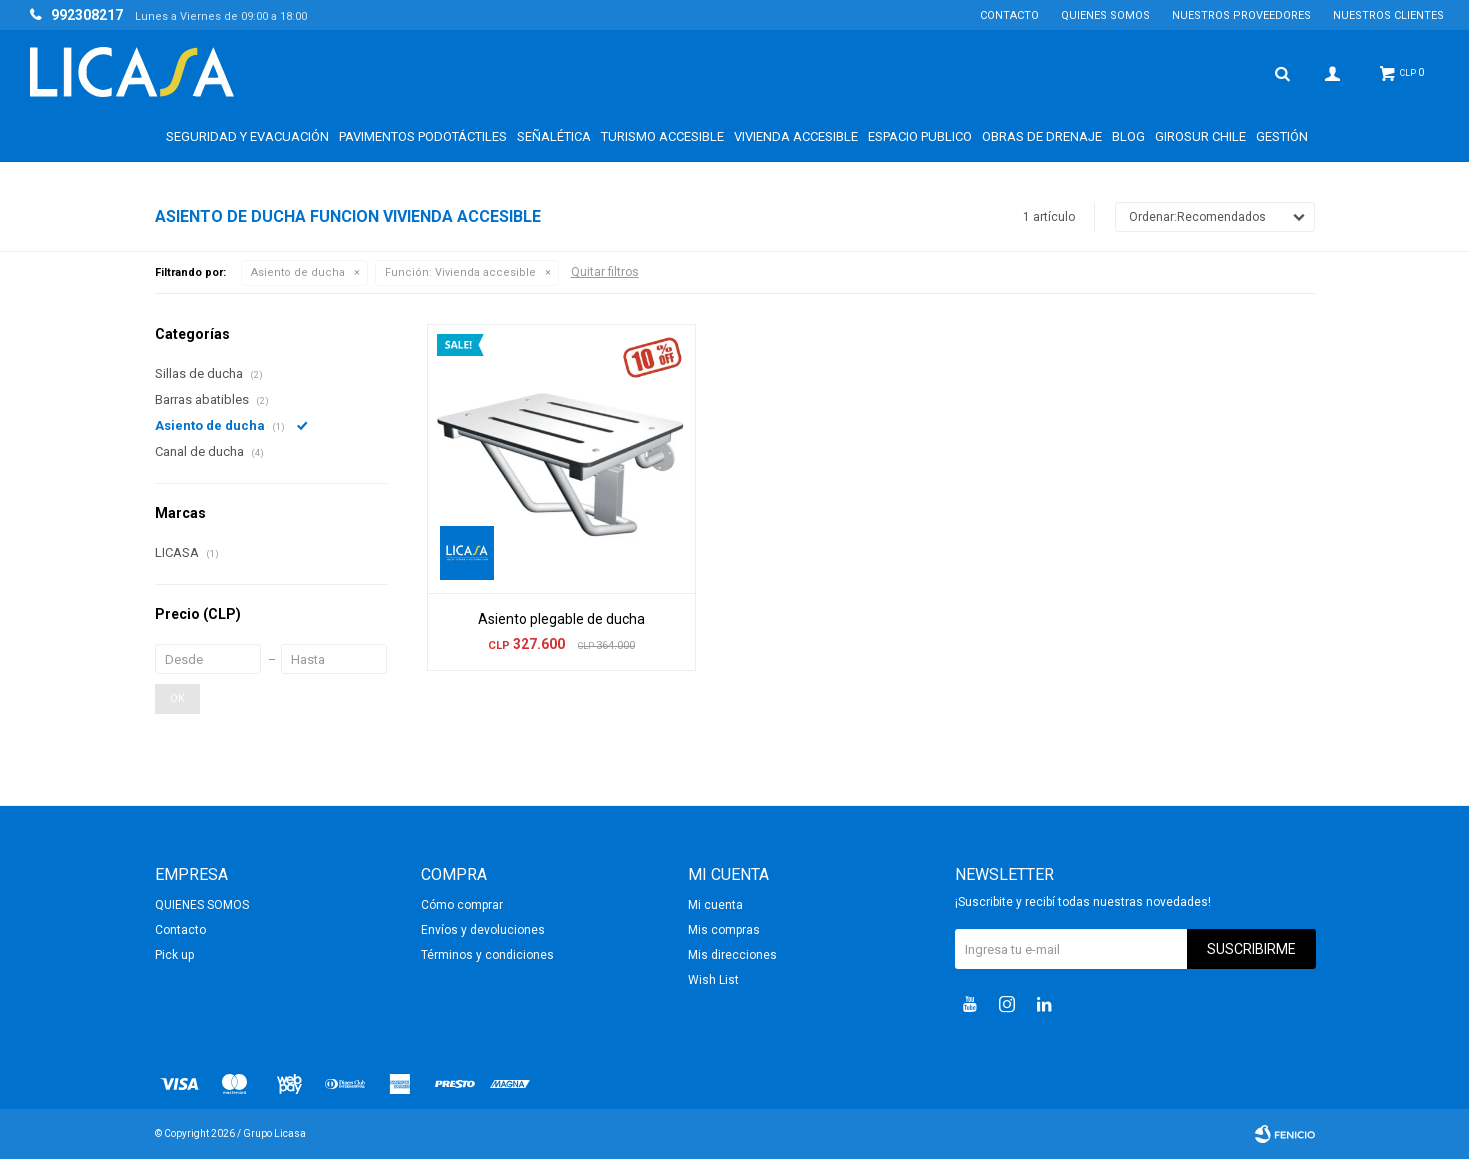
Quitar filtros (605, 272)
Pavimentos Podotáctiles (423, 136)
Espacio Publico (920, 136)
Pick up (174, 955)
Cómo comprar (462, 905)
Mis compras (724, 930)
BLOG (1128, 136)
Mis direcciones (732, 955)
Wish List (713, 980)
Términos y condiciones (487, 955)
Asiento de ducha (298, 272)
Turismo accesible (662, 136)
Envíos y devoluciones (483, 930)
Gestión (1282, 136)
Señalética (554, 136)
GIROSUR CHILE (1200, 136)
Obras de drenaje (1042, 136)
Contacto (1009, 15)
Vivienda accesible (796, 136)
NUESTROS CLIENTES (1388, 15)
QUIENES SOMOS (1105, 15)
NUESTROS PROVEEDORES (1241, 15)
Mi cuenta (715, 905)
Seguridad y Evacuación (247, 136)
